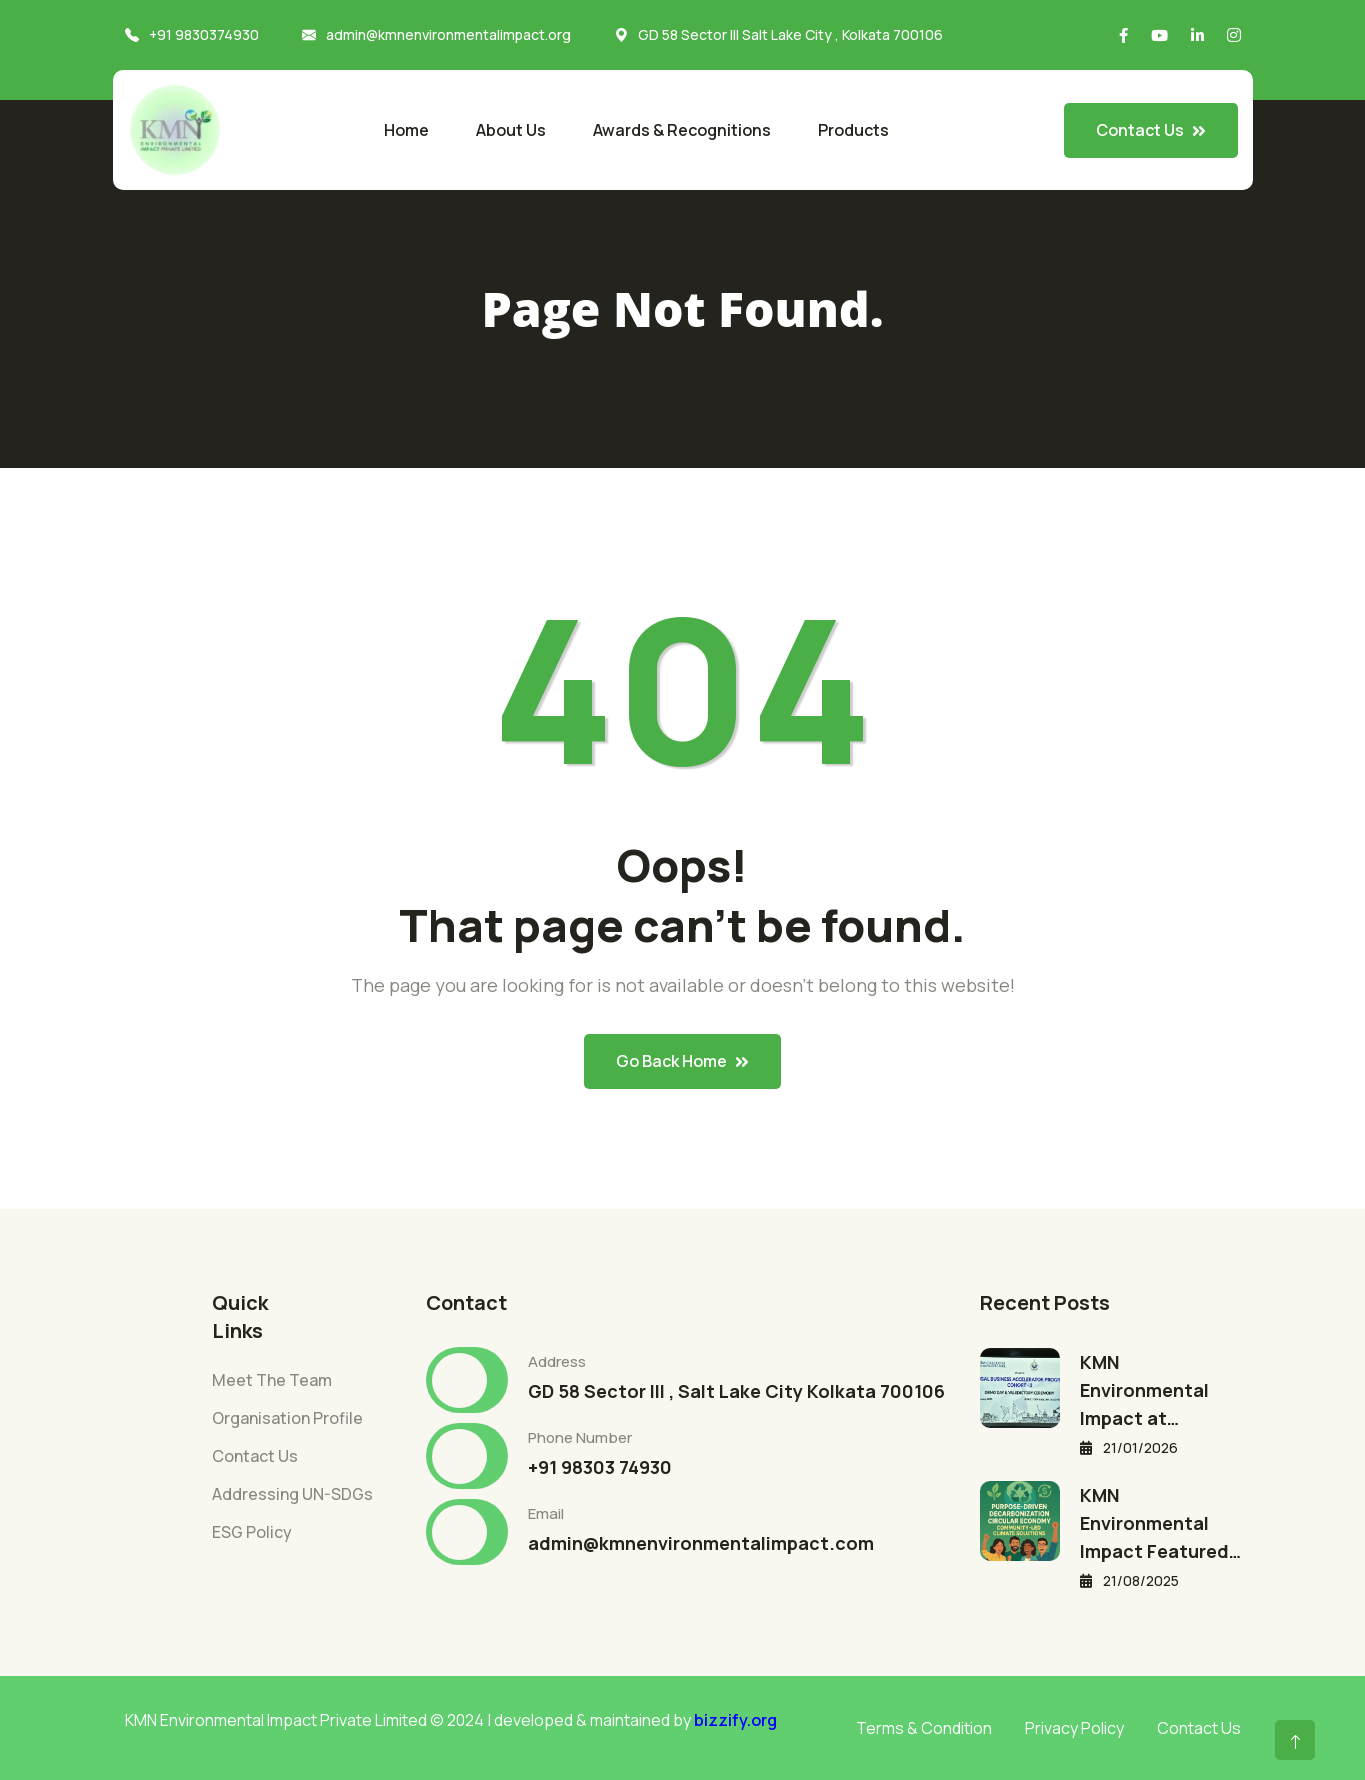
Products (853, 130)
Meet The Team (272, 1380)
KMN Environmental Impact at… (1144, 1390)
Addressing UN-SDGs (292, 1494)
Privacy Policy (1074, 1728)
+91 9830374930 (204, 34)
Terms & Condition (924, 1728)
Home (406, 130)
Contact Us (255, 1456)
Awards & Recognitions (682, 130)
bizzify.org (735, 1720)
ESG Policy (252, 1532)
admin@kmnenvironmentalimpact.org (448, 34)
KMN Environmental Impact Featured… (1160, 1523)
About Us (511, 130)
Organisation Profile (287, 1418)
